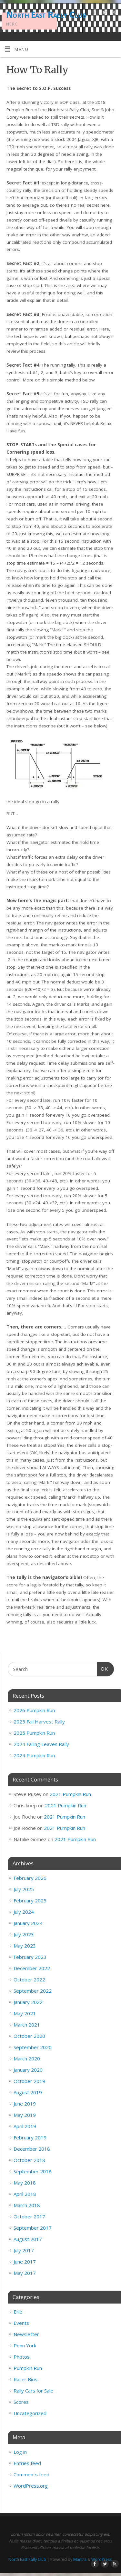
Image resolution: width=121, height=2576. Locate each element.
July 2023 (24, 1934)
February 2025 (30, 1900)
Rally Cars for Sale (33, 2390)
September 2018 (33, 2171)
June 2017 (25, 2261)
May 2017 (25, 2273)
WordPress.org (31, 2485)
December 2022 (32, 1968)
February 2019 (30, 2137)
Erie (18, 2311)
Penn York (25, 2345)
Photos (22, 2357)
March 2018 (27, 2205)
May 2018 (25, 2182)
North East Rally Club (46, 14)
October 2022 (29, 1979)
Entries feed (27, 2463)
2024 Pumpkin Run (34, 1755)
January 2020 (28, 2070)
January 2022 (28, 2002)
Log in (20, 2452)
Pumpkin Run (28, 2368)
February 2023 (30, 1957)
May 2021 (25, 2013)
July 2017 (24, 2250)
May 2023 (25, 1945)
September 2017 (33, 2228)
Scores (21, 2402)
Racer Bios (25, 2379)
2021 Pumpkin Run (70, 1794)
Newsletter (26, 2334)
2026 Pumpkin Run (34, 1710)
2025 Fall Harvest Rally (39, 1721)
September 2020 (33, 2047)
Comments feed (31, 2474)
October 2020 (29, 2036)
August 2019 (28, 2092)
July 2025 (24, 1889)
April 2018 (25, 2194)
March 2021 (27, 2024)
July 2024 (24, 1912)
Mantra (79, 2559)
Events (21, 2323)
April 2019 (25, 2126)
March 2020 (27, 2058)
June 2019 (25, 2103)
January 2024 (28, 1923)
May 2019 (25, 2115)
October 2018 (29, 2160)
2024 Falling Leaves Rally (41, 1744)
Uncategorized (30, 2413)
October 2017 (29, 2216)
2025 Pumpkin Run (34, 1733)
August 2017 (28, 2239)
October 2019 (29, 2081)
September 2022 (33, 1991)
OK (102, 1668)
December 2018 (32, 2149)
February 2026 (30, 1878)
